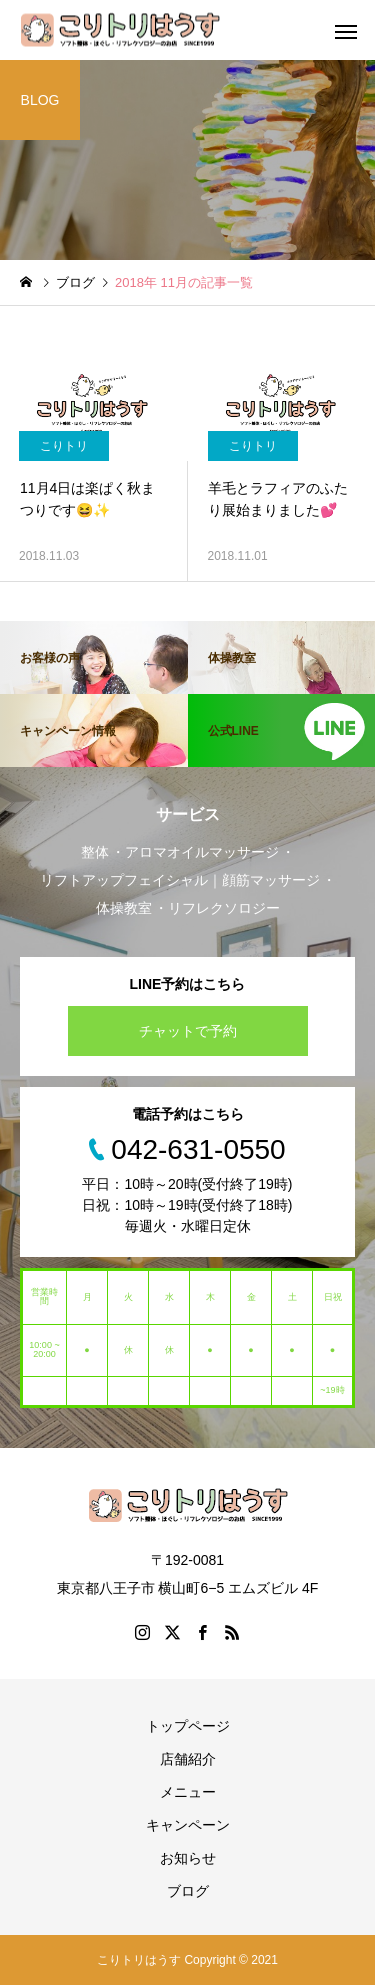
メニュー (188, 1792)
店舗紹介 (188, 1759)
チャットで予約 (188, 1031)
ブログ (188, 1891)
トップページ (188, 1726)
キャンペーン (188, 1825)
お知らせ (188, 1858)
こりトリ (64, 446)
